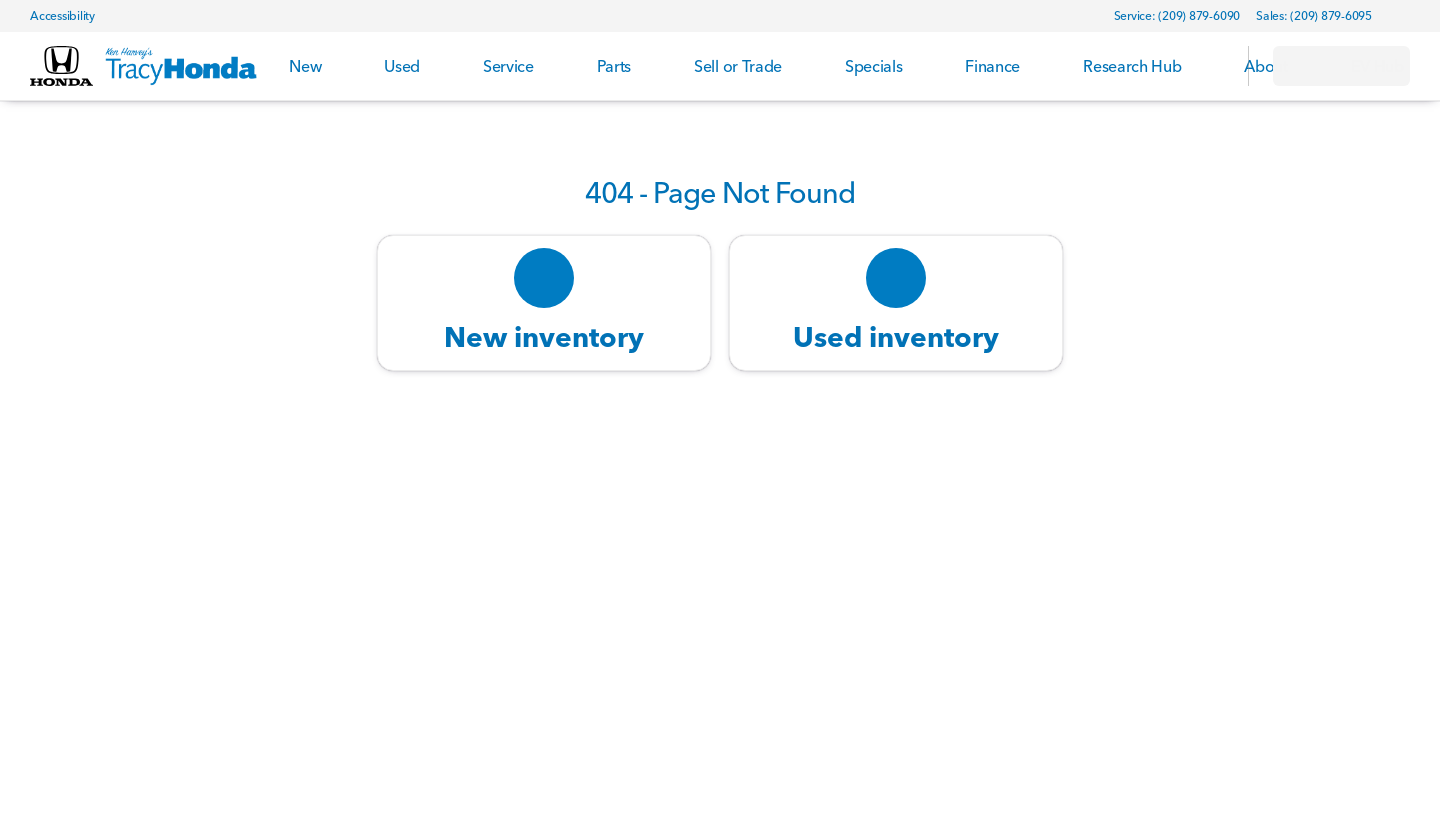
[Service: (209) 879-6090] (1177, 16)
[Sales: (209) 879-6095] (1314, 16)
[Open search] (1208, 66)
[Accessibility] (53, 16)
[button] (1416, 16)
